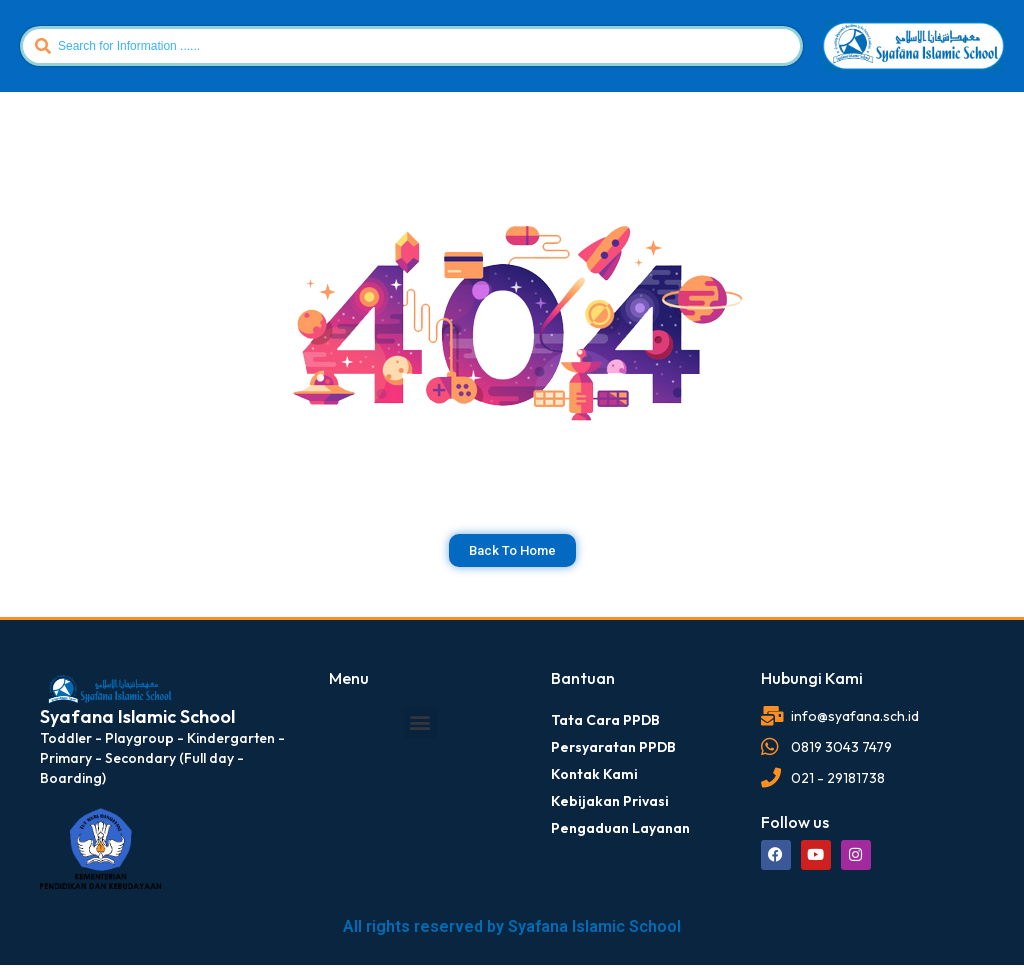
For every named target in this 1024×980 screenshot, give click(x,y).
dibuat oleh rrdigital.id (47, 641)
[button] (420, 722)
